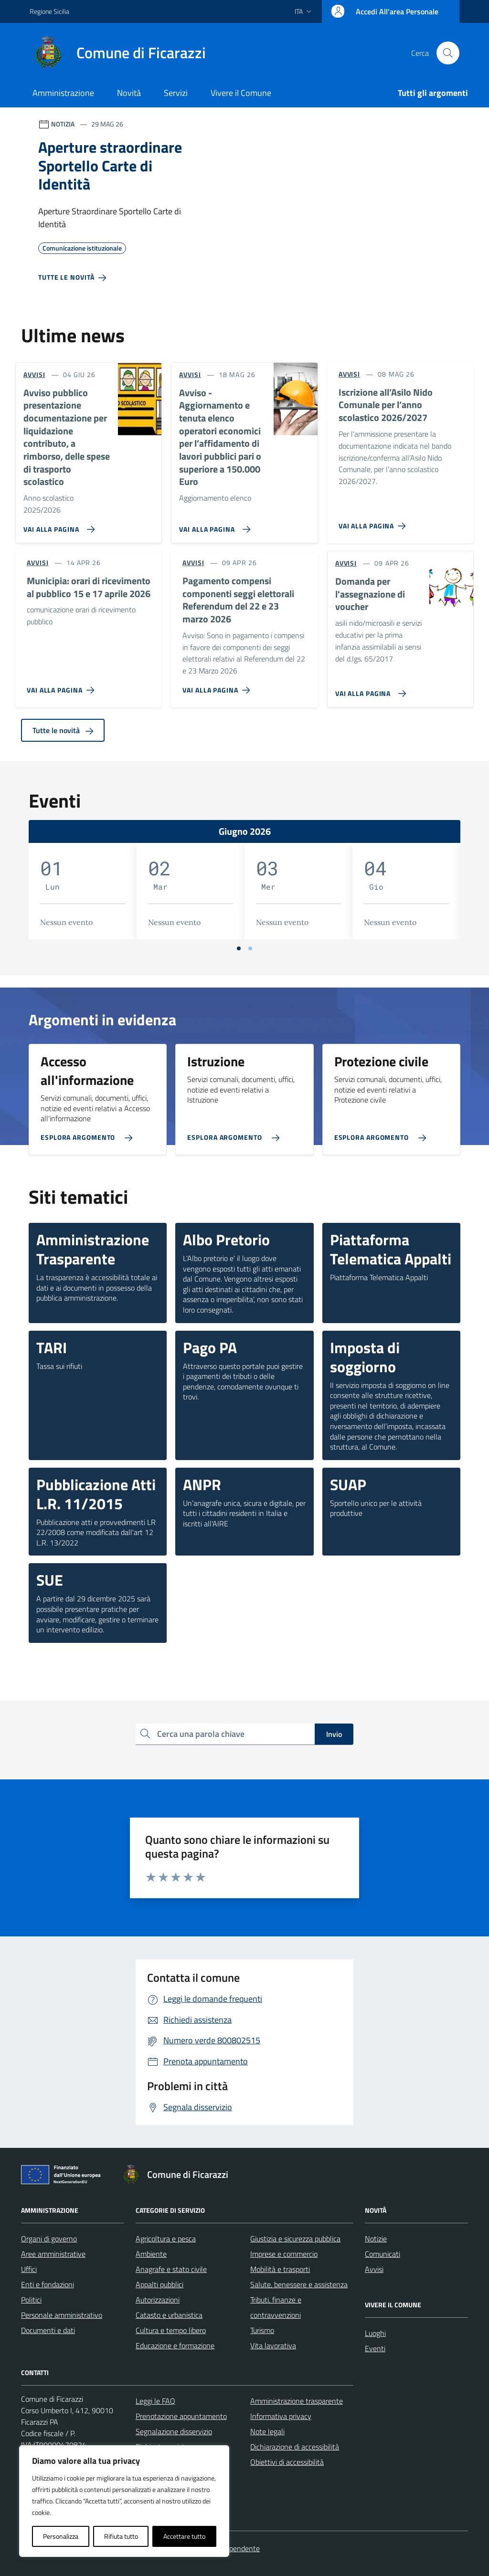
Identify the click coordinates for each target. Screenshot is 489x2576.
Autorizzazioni (158, 2299)
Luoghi (375, 2333)
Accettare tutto (184, 2536)
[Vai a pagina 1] (239, 948)
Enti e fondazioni (47, 2284)
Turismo (262, 2330)
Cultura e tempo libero (171, 2330)
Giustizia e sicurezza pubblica (295, 2238)
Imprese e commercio (284, 2254)
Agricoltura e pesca (166, 2238)
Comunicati (382, 2254)
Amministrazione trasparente (296, 2401)
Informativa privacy (280, 2416)
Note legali (267, 2431)
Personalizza (60, 2536)
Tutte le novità (62, 730)
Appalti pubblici (159, 2284)
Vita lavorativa (273, 2345)
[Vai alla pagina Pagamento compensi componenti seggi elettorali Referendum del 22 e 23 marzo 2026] (218, 686)
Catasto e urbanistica (169, 2315)
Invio (334, 1734)
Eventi (375, 2348)
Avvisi (374, 2269)
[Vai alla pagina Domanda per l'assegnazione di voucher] (369, 689)
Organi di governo (49, 2238)
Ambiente (151, 2254)
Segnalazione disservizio (174, 2431)
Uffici (29, 2269)
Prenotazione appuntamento (181, 2416)
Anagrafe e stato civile (171, 2269)
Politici (31, 2299)
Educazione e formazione (175, 2345)
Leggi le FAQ (155, 2401)
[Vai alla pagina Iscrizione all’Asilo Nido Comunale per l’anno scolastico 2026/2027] (374, 522)
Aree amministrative (53, 2254)
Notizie (376, 2238)
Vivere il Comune (241, 92)
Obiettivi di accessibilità (287, 2462)
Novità (129, 92)
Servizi (176, 92)
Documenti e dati (48, 2330)
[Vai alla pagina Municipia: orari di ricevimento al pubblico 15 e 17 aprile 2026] (62, 686)
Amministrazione (63, 92)
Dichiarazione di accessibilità (294, 2446)
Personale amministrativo (61, 2315)
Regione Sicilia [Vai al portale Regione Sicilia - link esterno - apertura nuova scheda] (49, 11)
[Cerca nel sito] (447, 53)
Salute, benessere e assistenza (299, 2284)
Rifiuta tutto (121, 2536)
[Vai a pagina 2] (250, 948)
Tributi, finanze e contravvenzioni (275, 2307)
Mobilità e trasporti (280, 2269)
